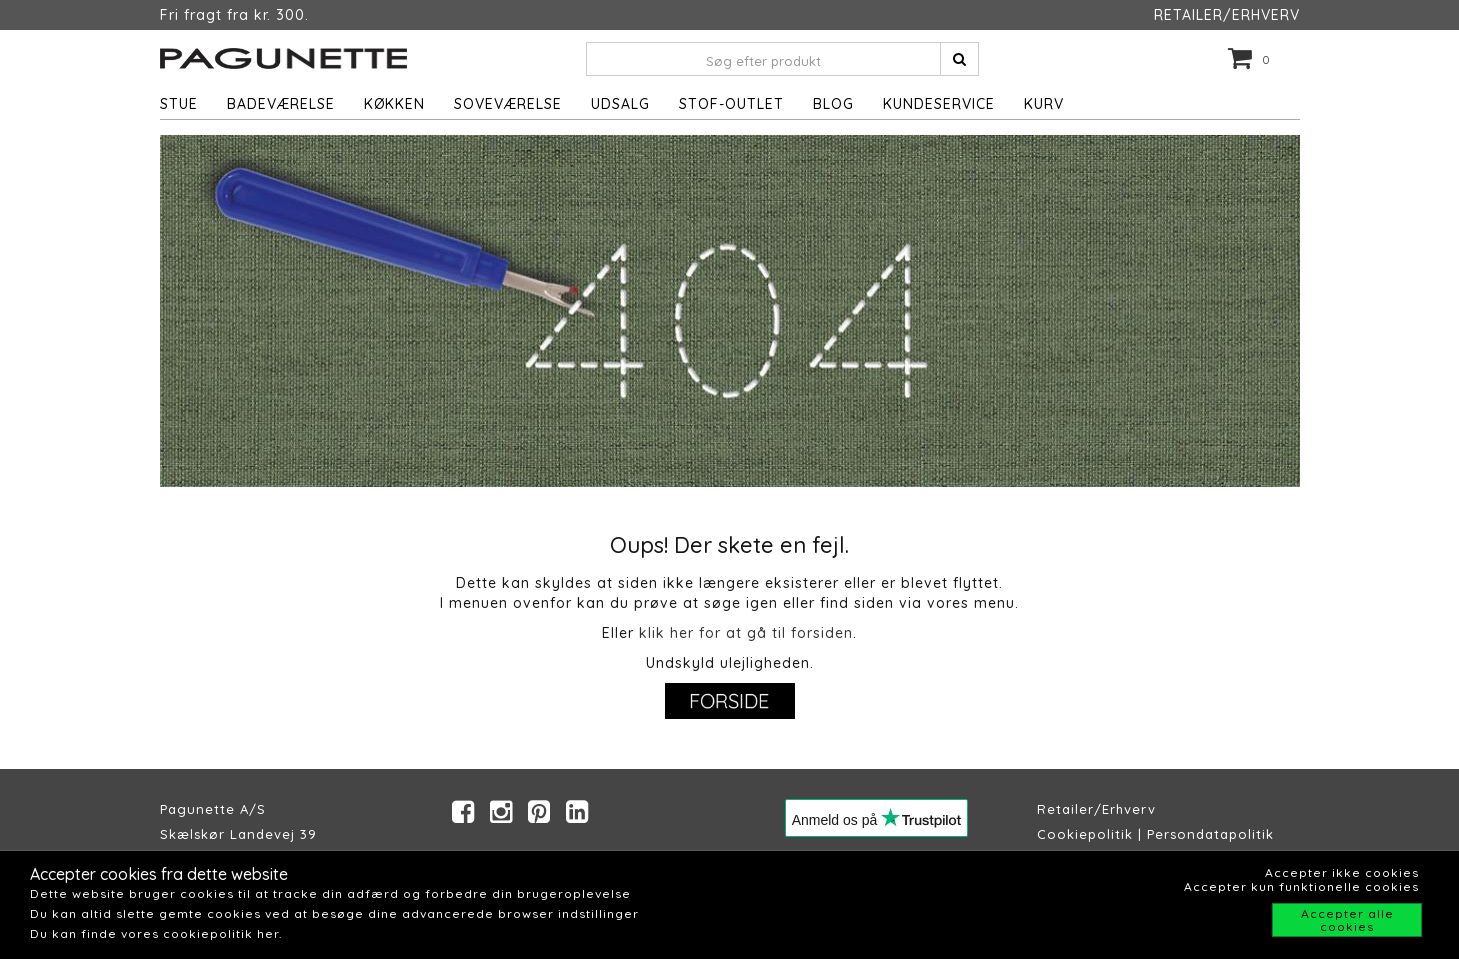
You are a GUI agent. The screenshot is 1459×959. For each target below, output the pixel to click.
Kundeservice (939, 104)
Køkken (394, 104)
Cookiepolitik (1085, 834)
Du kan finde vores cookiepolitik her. (156, 933)
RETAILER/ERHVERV (1227, 15)
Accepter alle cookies (1347, 920)
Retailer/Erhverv (1096, 809)
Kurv (1044, 104)
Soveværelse (508, 104)
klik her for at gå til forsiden (746, 633)
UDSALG (620, 104)
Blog (833, 104)
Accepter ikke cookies (1342, 872)
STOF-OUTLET (731, 104)
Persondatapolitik (1210, 834)
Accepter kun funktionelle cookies (1301, 886)
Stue (179, 104)
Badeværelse (281, 104)
